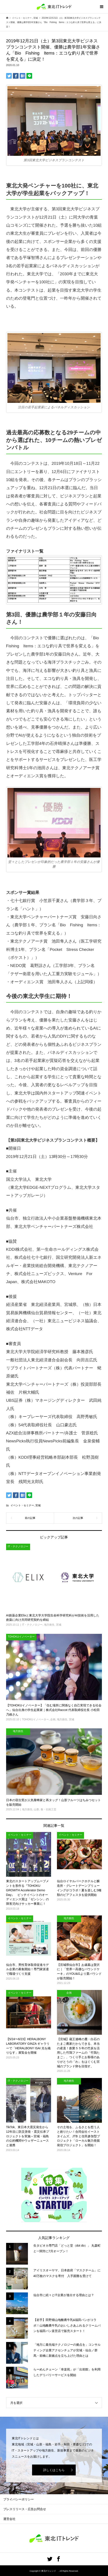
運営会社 (9, 2519)
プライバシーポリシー (18, 2499)
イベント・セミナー (22, 1505)
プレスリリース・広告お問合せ (24, 2509)
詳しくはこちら (54, 2470)
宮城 (38, 1505)
